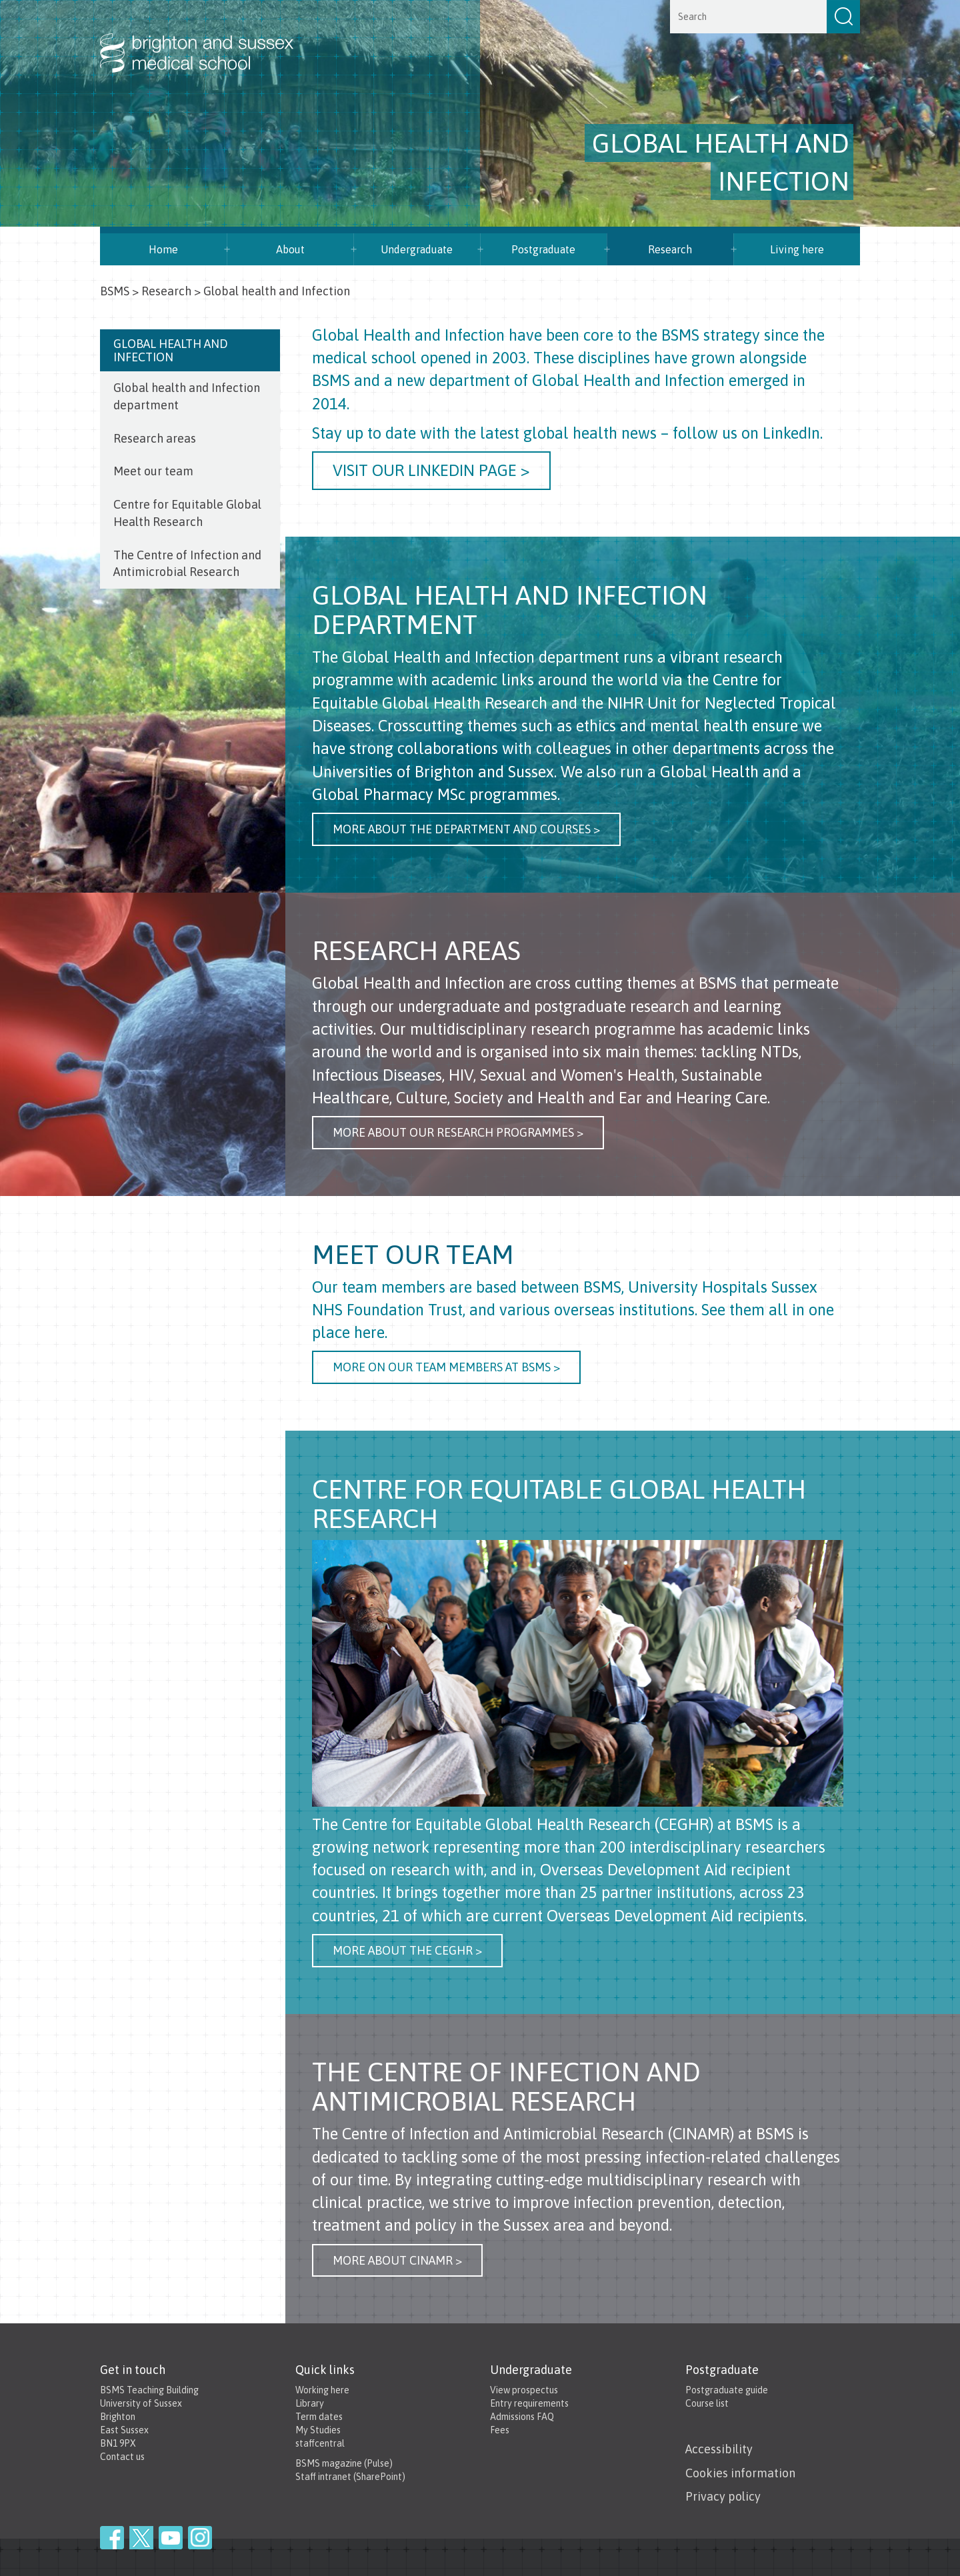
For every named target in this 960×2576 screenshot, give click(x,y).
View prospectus (524, 2390)
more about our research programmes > (458, 1132)
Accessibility (719, 2449)
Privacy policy (723, 2496)
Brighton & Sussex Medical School (210, 38)
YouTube (171, 2537)
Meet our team (153, 471)
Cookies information (740, 2473)
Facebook (112, 2537)
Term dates (319, 2416)
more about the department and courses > (466, 829)
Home (163, 249)
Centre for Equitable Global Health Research (187, 513)
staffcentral (320, 2443)
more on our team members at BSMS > (446, 1367)
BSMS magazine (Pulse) (344, 2463)
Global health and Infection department (186, 396)
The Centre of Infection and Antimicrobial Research (187, 563)
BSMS (114, 291)
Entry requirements (529, 2403)
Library (309, 2403)
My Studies (318, 2430)
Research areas (154, 438)
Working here (322, 2390)
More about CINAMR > (397, 2260)
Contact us (122, 2456)
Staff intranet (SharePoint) (350, 2476)
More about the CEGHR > (407, 1950)
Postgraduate (543, 249)
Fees (499, 2430)
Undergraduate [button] (417, 249)
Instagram (200, 2537)
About (290, 249)
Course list (707, 2403)
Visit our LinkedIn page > (431, 470)
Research (670, 249)
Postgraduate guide (726, 2390)
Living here (797, 249)
